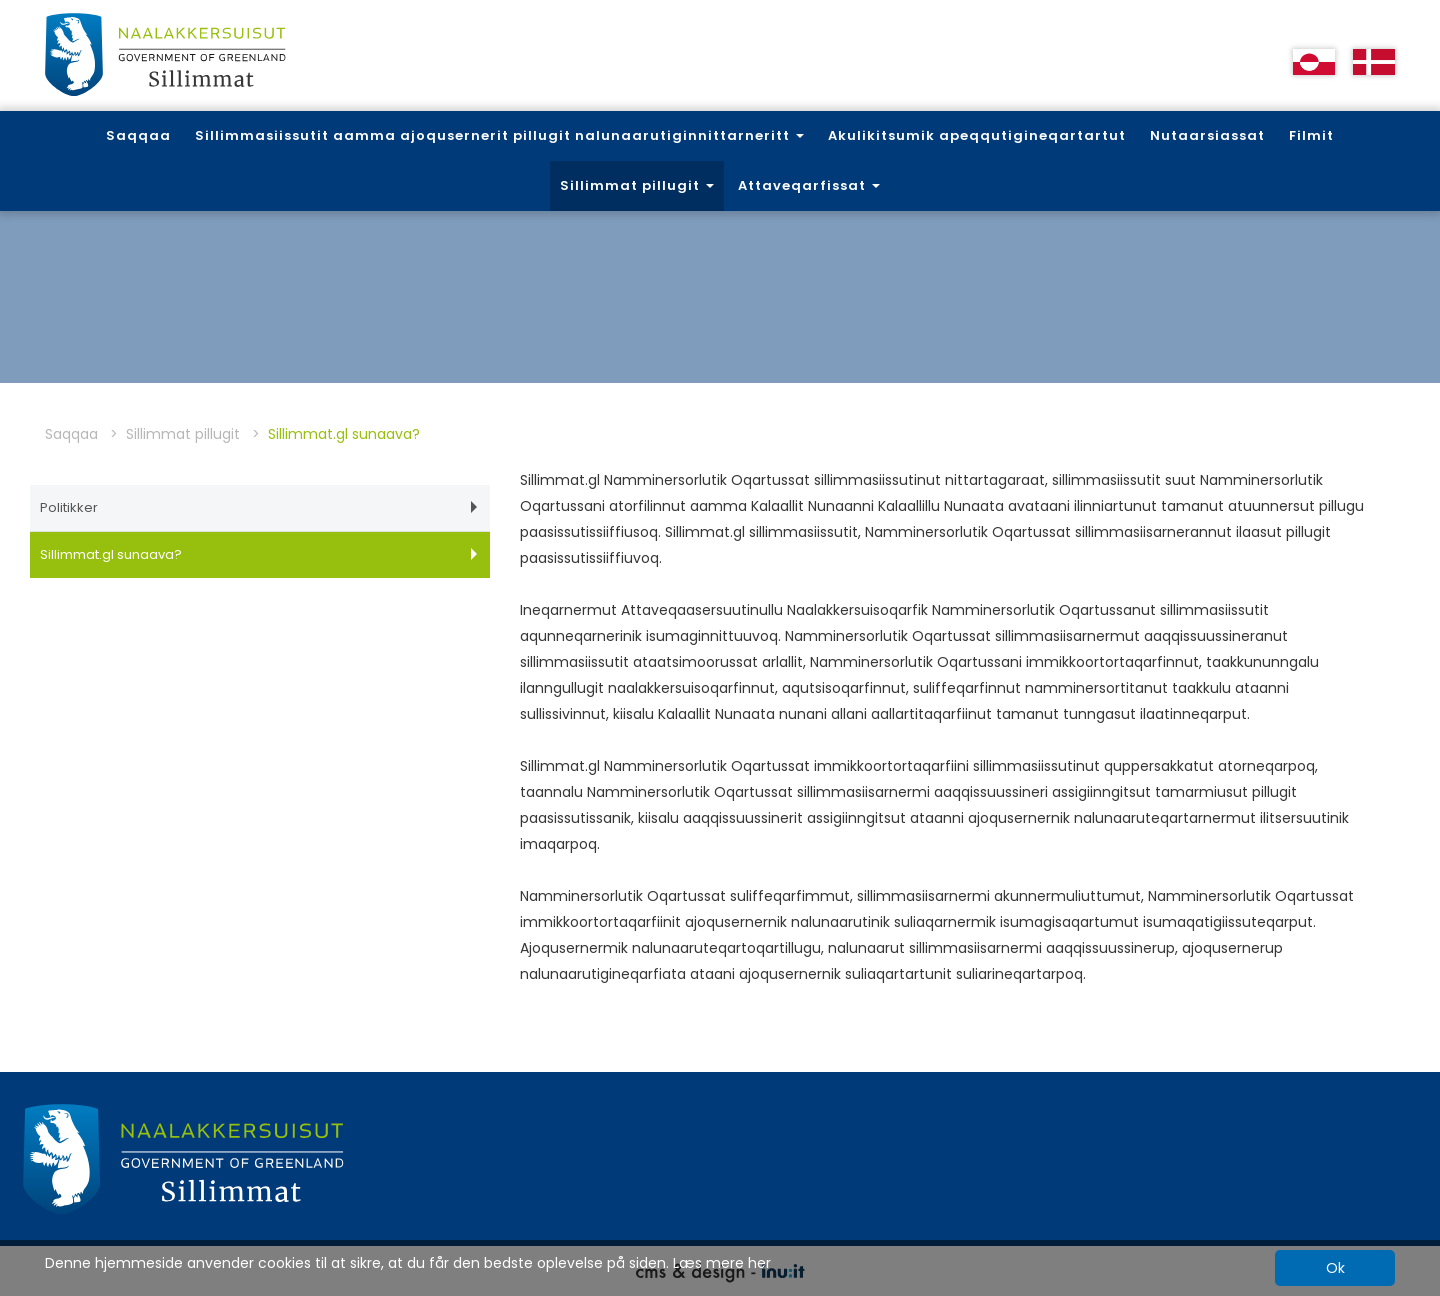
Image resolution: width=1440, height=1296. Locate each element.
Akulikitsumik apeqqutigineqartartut (977, 135)
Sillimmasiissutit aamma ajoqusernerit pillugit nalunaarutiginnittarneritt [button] (499, 135)
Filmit (1311, 135)
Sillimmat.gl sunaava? (258, 554)
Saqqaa (138, 135)
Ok (1335, 1268)
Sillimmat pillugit (183, 434)
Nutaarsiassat (1207, 135)
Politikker (258, 507)
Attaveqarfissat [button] (809, 185)
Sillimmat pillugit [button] (637, 185)
